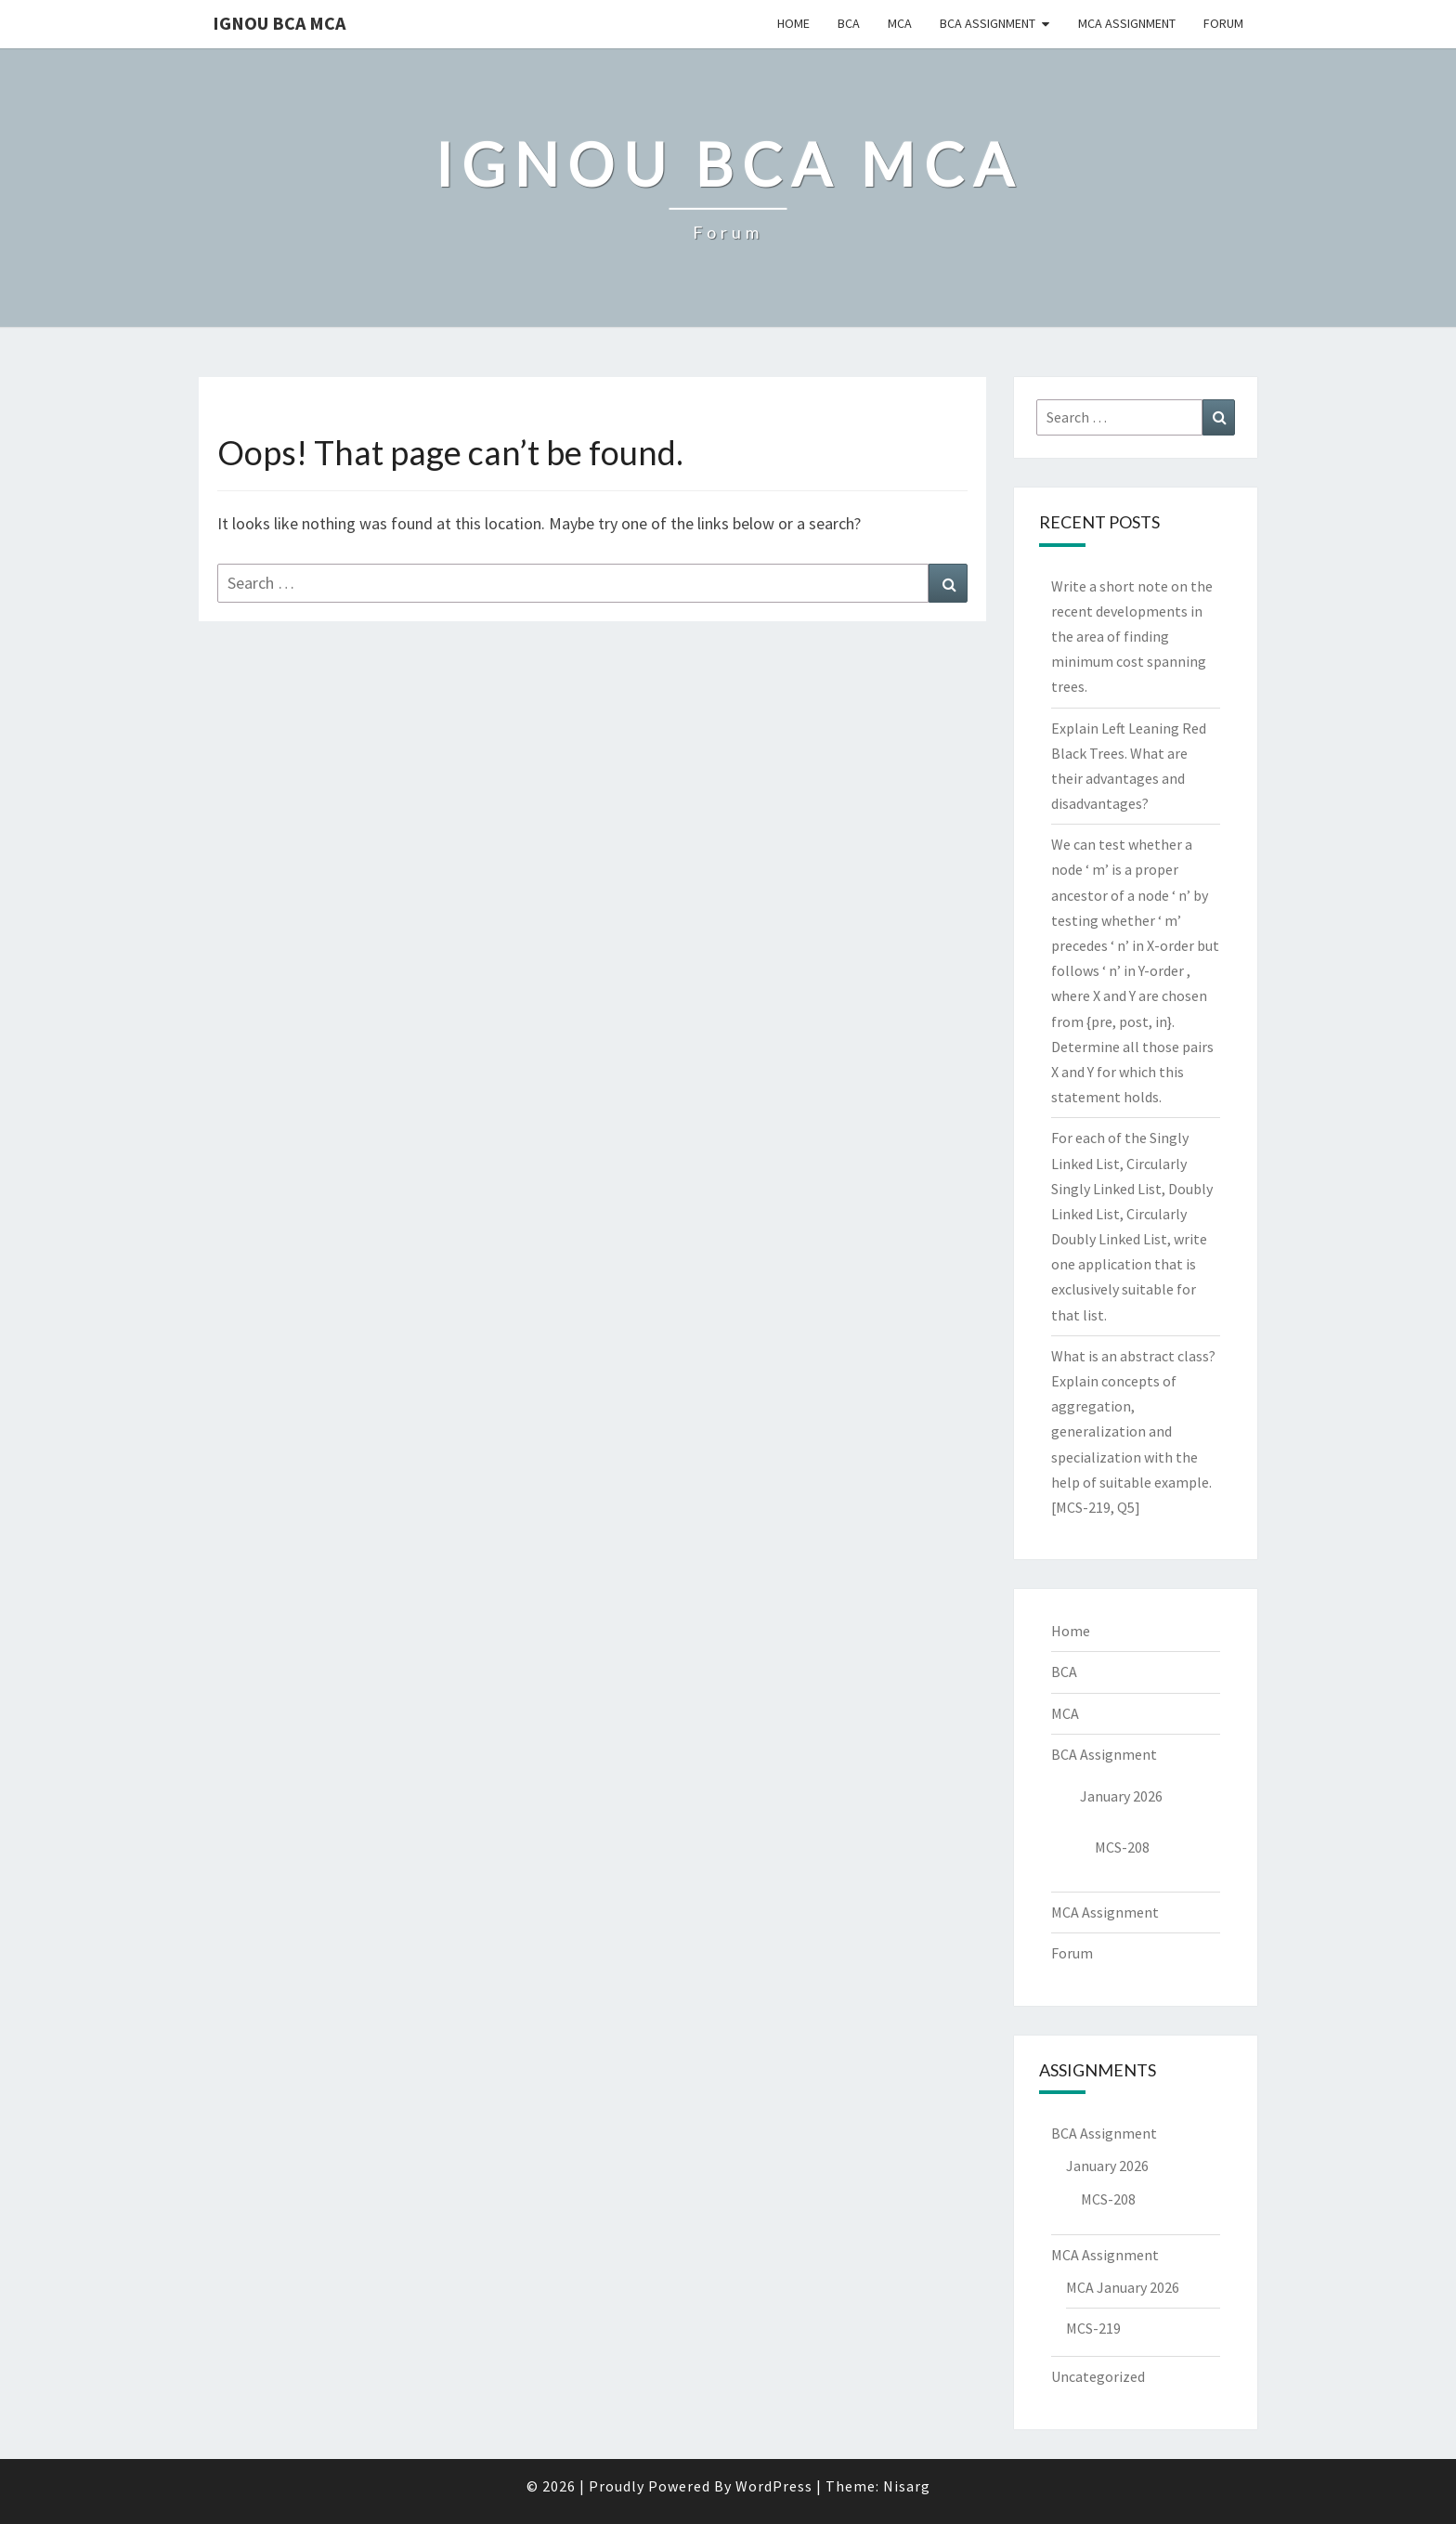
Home (793, 23)
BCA (849, 23)
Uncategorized (1098, 2376)
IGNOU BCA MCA (279, 22)
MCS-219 (1093, 2328)
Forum (1223, 23)
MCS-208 (1122, 1847)
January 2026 (1121, 1796)
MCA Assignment (1127, 23)
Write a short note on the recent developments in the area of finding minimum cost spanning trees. (1132, 636)
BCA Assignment (987, 23)
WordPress (773, 2486)
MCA (900, 23)
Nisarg (906, 2486)
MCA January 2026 (1122, 2287)
